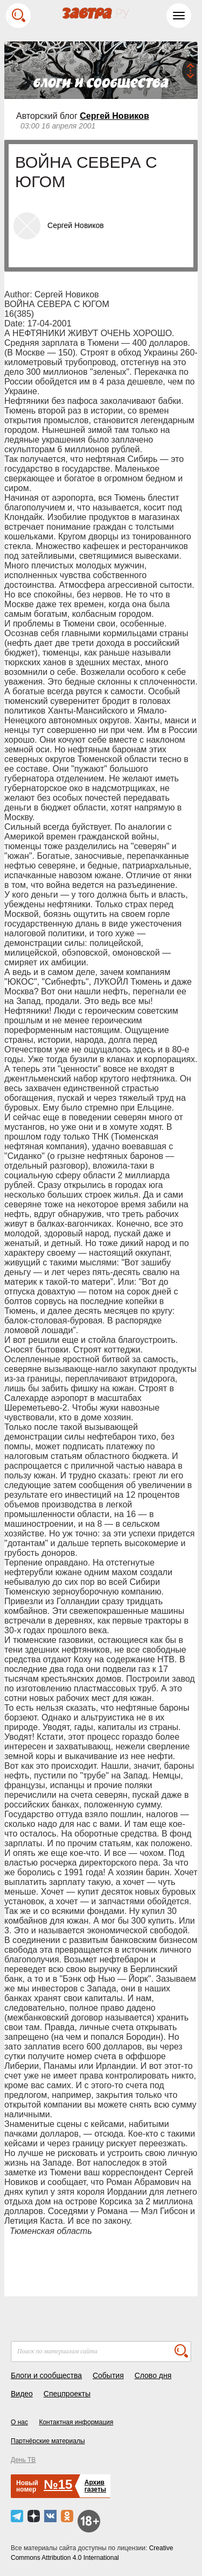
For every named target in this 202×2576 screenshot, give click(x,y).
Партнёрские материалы (48, 2441)
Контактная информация (76, 2422)
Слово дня (153, 2375)
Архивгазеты (95, 2486)
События (108, 2375)
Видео (22, 2393)
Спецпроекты (67, 2393)
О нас (19, 2422)
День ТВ (23, 2460)
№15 (58, 2484)
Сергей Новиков (114, 115)
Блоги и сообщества (46, 2375)
